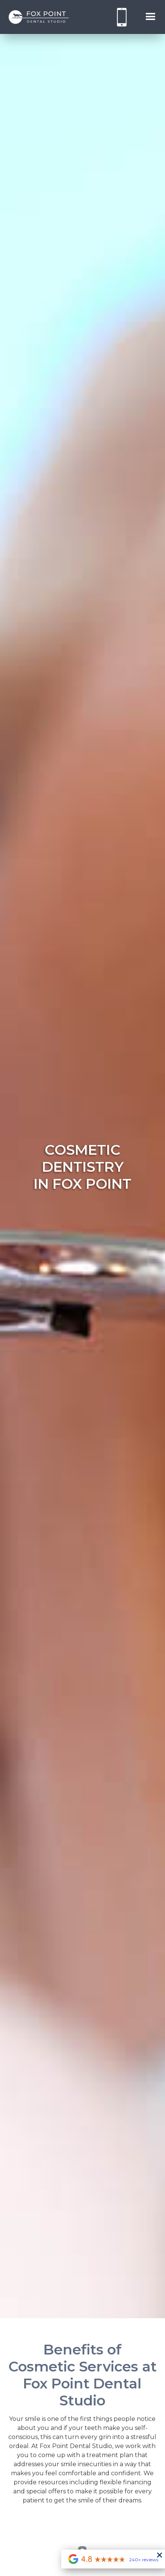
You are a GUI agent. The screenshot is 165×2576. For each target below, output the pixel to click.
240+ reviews (143, 2559)
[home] (39, 17)
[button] (150, 17)
